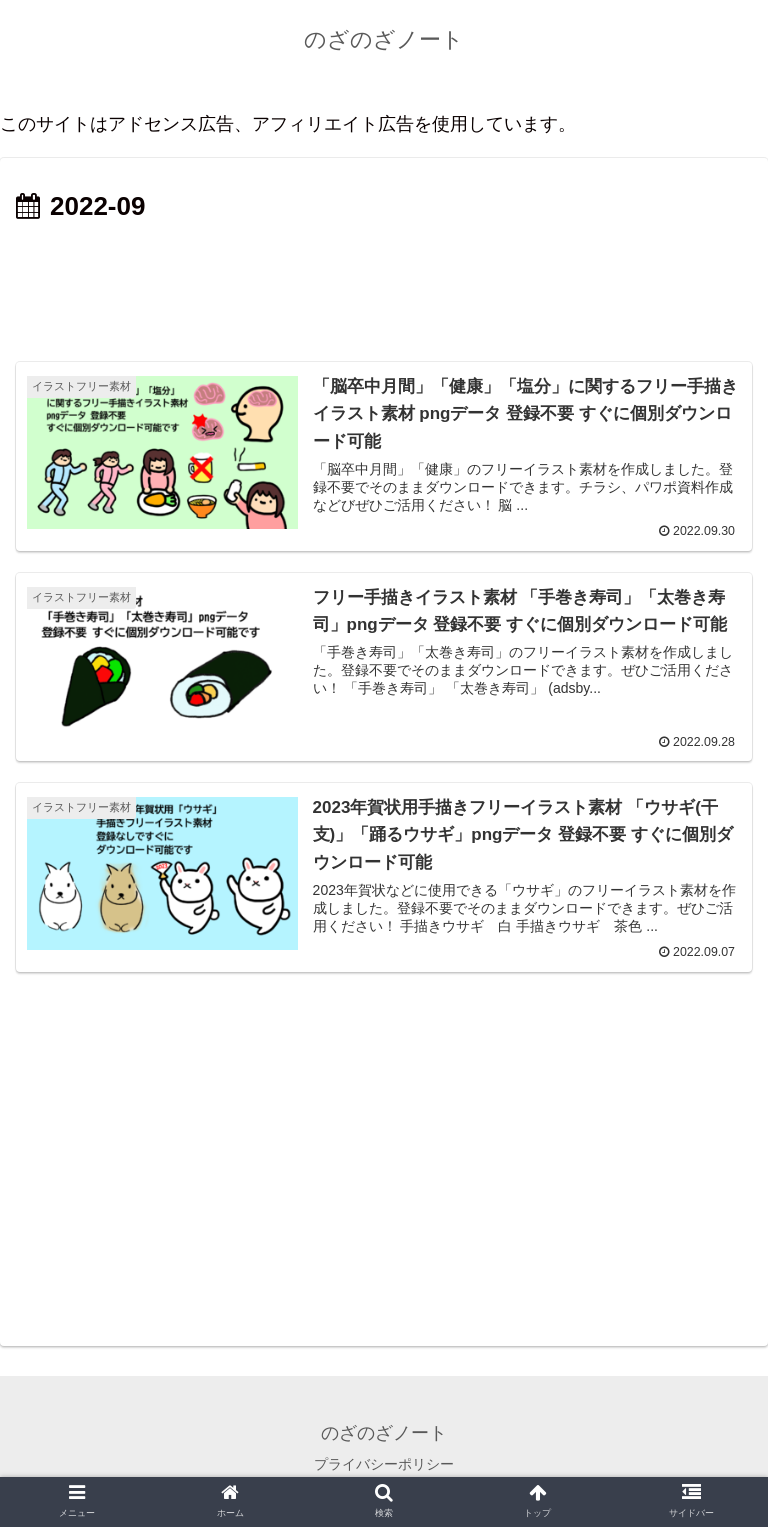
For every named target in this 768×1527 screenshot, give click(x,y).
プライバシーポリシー (384, 1463)
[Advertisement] (384, 285)
